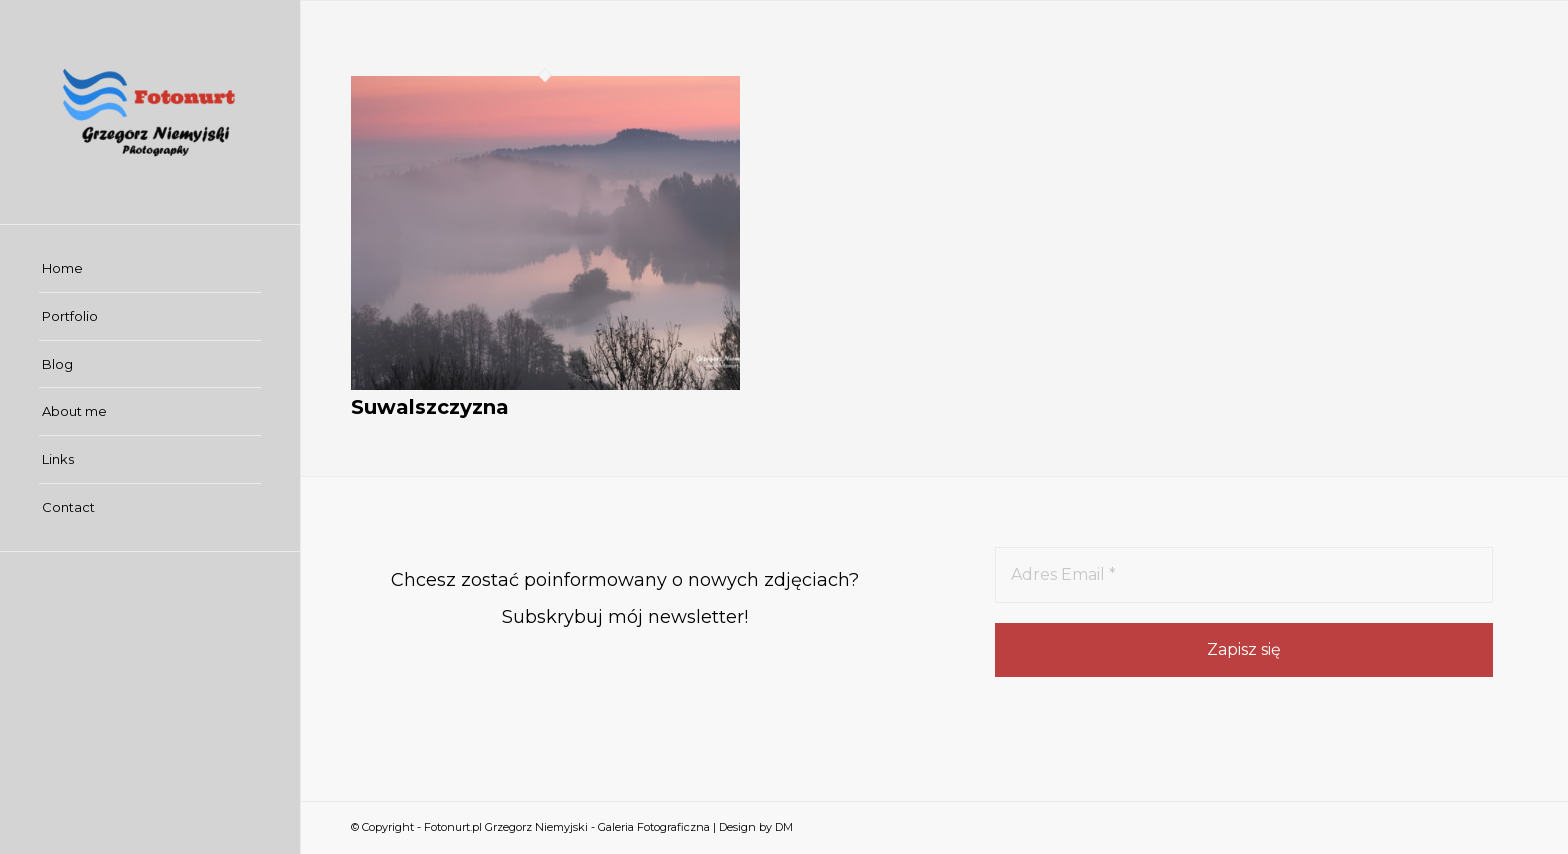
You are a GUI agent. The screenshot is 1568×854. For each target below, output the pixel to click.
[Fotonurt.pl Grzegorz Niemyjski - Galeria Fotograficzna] (150, 112)
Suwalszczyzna (430, 407)
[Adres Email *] (1244, 575)
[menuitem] (150, 269)
